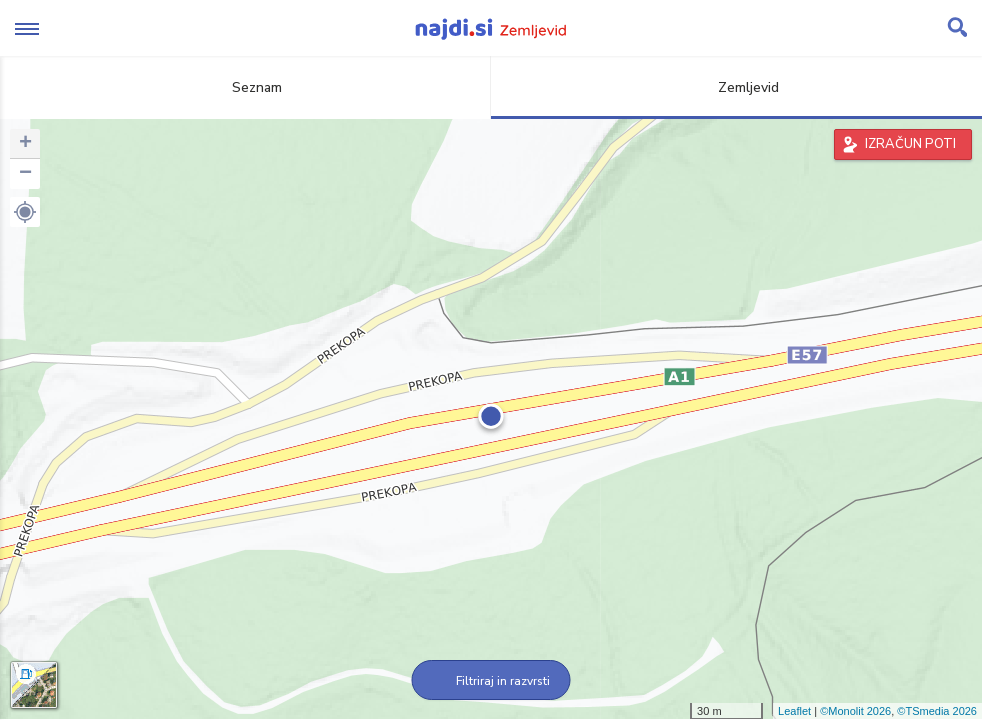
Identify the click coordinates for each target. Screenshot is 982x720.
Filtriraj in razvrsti (491, 681)
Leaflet (794, 711)
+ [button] (25, 144)
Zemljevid (737, 87)
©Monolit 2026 (855, 711)
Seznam (245, 87)
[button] (25, 212)
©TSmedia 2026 (937, 711)
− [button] (25, 174)
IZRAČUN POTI (910, 144)
